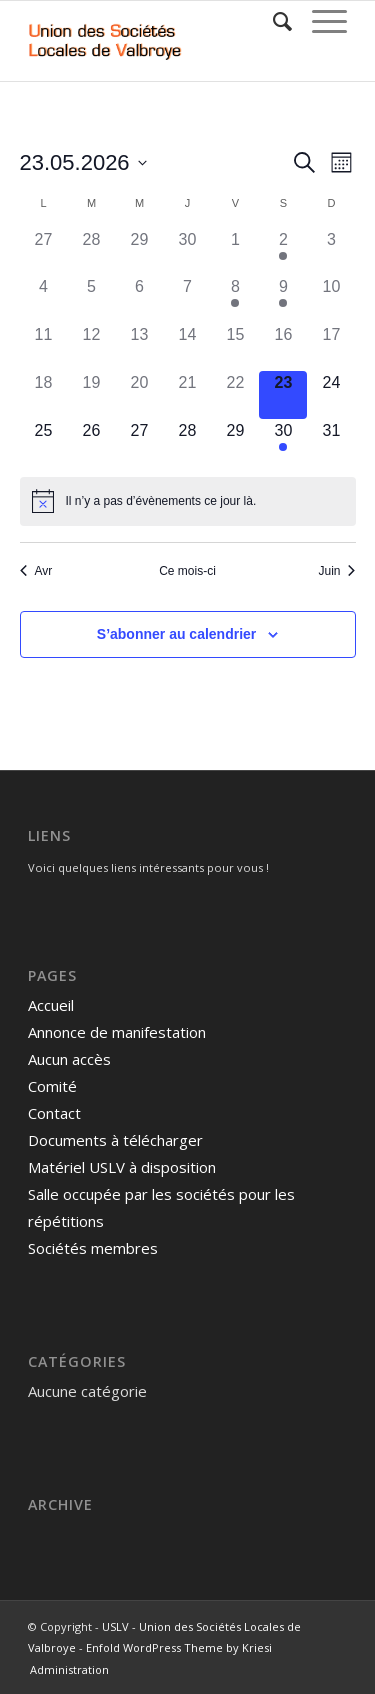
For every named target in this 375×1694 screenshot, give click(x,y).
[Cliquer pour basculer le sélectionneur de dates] (83, 162)
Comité (52, 1086)
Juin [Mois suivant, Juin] (336, 571)
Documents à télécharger (115, 1140)
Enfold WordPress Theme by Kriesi (179, 1647)
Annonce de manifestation (117, 1032)
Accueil (51, 1005)
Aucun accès (69, 1059)
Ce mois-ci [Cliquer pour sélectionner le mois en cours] (187, 571)
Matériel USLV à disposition (122, 1167)
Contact (54, 1113)
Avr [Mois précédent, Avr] (36, 571)
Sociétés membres (93, 1248)
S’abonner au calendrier (177, 634)
